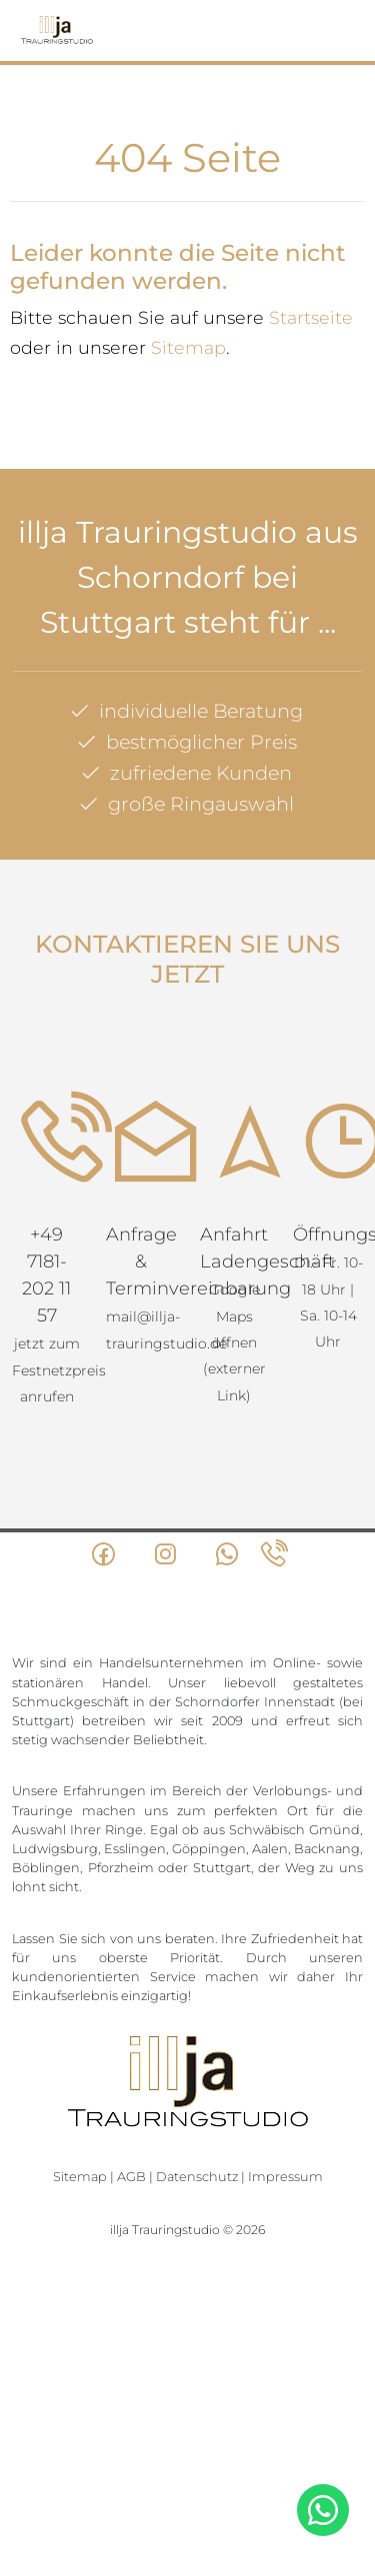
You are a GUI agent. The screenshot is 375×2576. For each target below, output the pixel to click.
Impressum (285, 2176)
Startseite (311, 317)
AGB (131, 2176)
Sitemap (188, 347)
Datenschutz (197, 2176)
